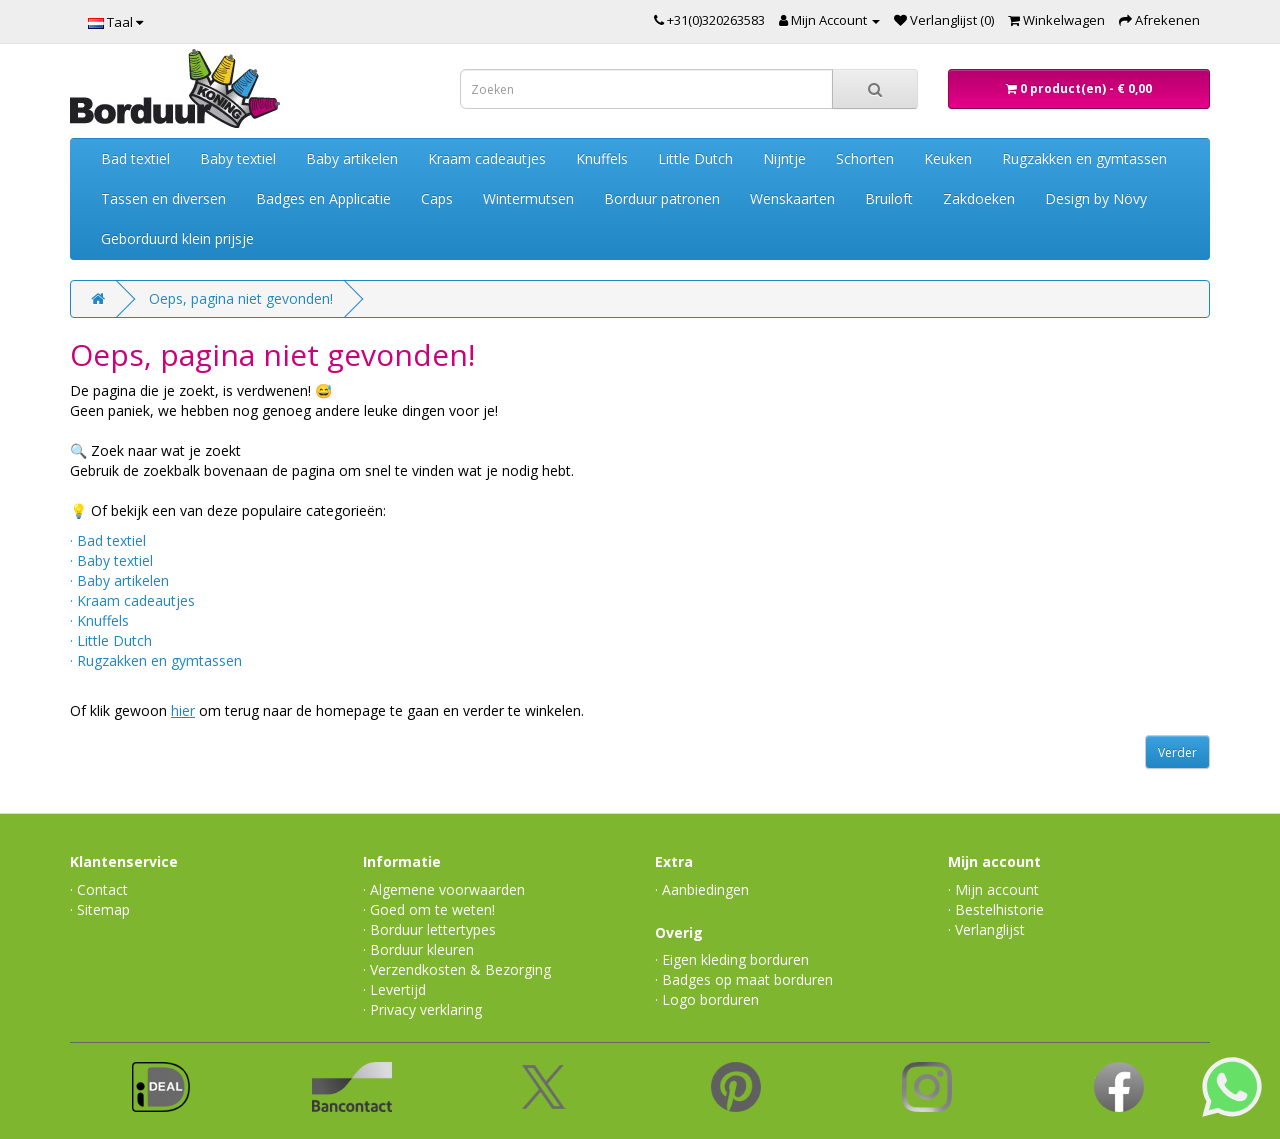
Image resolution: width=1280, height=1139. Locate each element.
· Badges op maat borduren (744, 979)
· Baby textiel (111, 560)
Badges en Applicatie (323, 198)
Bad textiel (135, 158)
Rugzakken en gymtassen (1084, 158)
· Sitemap (100, 909)
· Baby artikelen (119, 580)
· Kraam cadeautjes (132, 600)
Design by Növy (1096, 198)
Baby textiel (238, 158)
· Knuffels (99, 620)
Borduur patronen (662, 198)
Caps (437, 198)
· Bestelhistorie (996, 909)
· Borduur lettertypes (429, 929)
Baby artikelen (352, 158)
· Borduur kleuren (418, 949)
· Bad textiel (108, 540)
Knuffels (602, 158)
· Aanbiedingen (702, 889)
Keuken (948, 158)
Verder (1177, 752)
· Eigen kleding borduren (732, 959)
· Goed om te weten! (429, 909)
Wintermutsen (528, 198)
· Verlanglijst (986, 929)
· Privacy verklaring (422, 1009)
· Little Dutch (111, 640)
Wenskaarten (792, 198)
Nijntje (784, 158)
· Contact (99, 889)
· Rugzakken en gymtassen (156, 660)
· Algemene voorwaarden (444, 889)
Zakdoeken (979, 198)
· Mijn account (993, 889)
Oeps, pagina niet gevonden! (241, 298)
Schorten (865, 158)
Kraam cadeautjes (487, 158)
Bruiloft (889, 198)
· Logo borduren (707, 999)
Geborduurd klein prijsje (177, 238)
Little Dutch (695, 158)
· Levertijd (394, 989)
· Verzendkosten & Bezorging (457, 969)
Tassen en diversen (163, 198)
